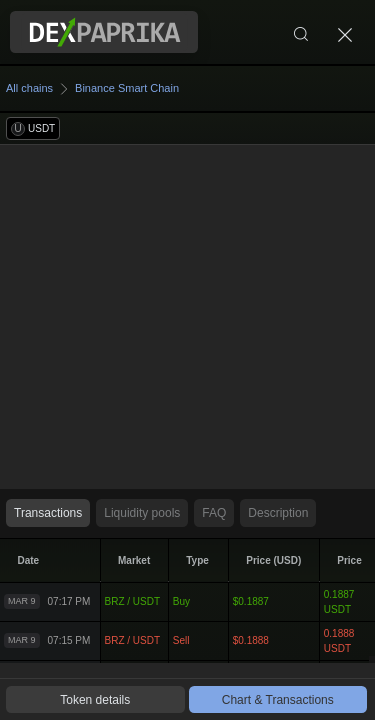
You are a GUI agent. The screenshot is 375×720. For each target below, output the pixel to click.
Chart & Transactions (278, 700)
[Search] (301, 32)
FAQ (214, 513)
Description (278, 513)
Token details (95, 700)
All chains (29, 88)
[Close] (345, 32)
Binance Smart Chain (127, 88)
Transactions (48, 513)
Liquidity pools (142, 513)
